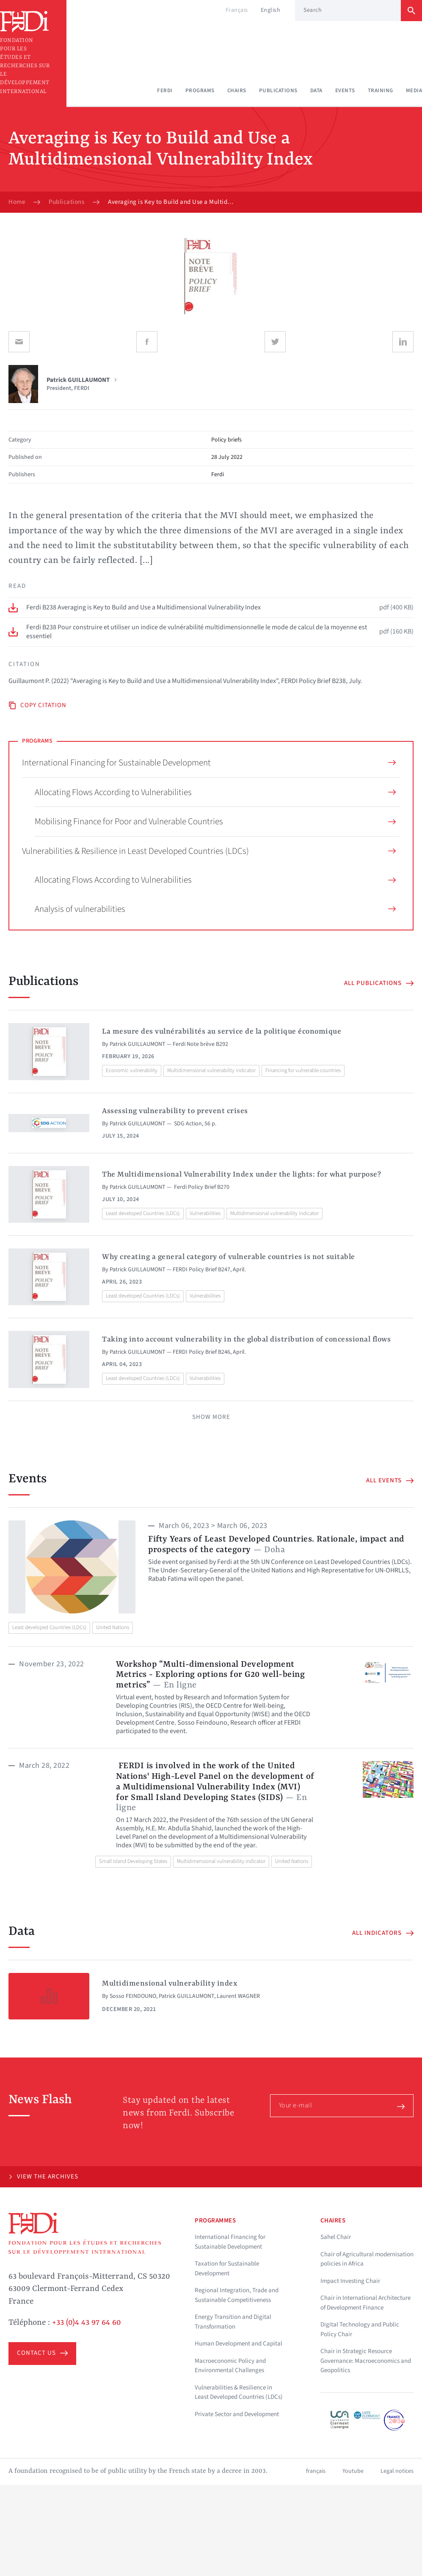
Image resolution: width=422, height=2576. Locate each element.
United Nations (112, 1627)
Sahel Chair (335, 2237)
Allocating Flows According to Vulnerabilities (215, 792)
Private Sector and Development (237, 2414)
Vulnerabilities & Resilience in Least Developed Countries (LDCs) (209, 851)
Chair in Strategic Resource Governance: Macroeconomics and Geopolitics (365, 2361)
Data (316, 90)
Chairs (236, 90)
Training (380, 90)
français (315, 2471)
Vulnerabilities (205, 1213)
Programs (200, 90)
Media (414, 90)
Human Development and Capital (238, 2343)
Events (345, 90)
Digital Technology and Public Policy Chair (359, 2329)
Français (237, 10)
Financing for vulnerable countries (303, 1070)
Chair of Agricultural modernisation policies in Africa (367, 2259)
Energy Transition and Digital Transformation (233, 2322)
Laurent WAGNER (238, 1996)
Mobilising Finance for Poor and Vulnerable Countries (215, 821)
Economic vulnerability (131, 1070)
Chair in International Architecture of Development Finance (365, 2302)
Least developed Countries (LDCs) (143, 1213)
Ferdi (165, 90)
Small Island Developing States (133, 1861)
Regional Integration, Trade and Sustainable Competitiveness (237, 2295)
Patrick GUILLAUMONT (137, 1044)
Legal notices (397, 2471)
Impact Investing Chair (350, 2281)
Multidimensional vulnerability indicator (211, 1070)
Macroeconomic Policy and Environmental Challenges (230, 2366)
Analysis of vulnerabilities (215, 909)
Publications (278, 90)
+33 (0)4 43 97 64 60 (86, 2322)
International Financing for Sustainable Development (209, 762)
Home (16, 202)
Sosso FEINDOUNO (133, 1996)
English (271, 10)
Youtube (353, 2471)
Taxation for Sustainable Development (227, 2268)
